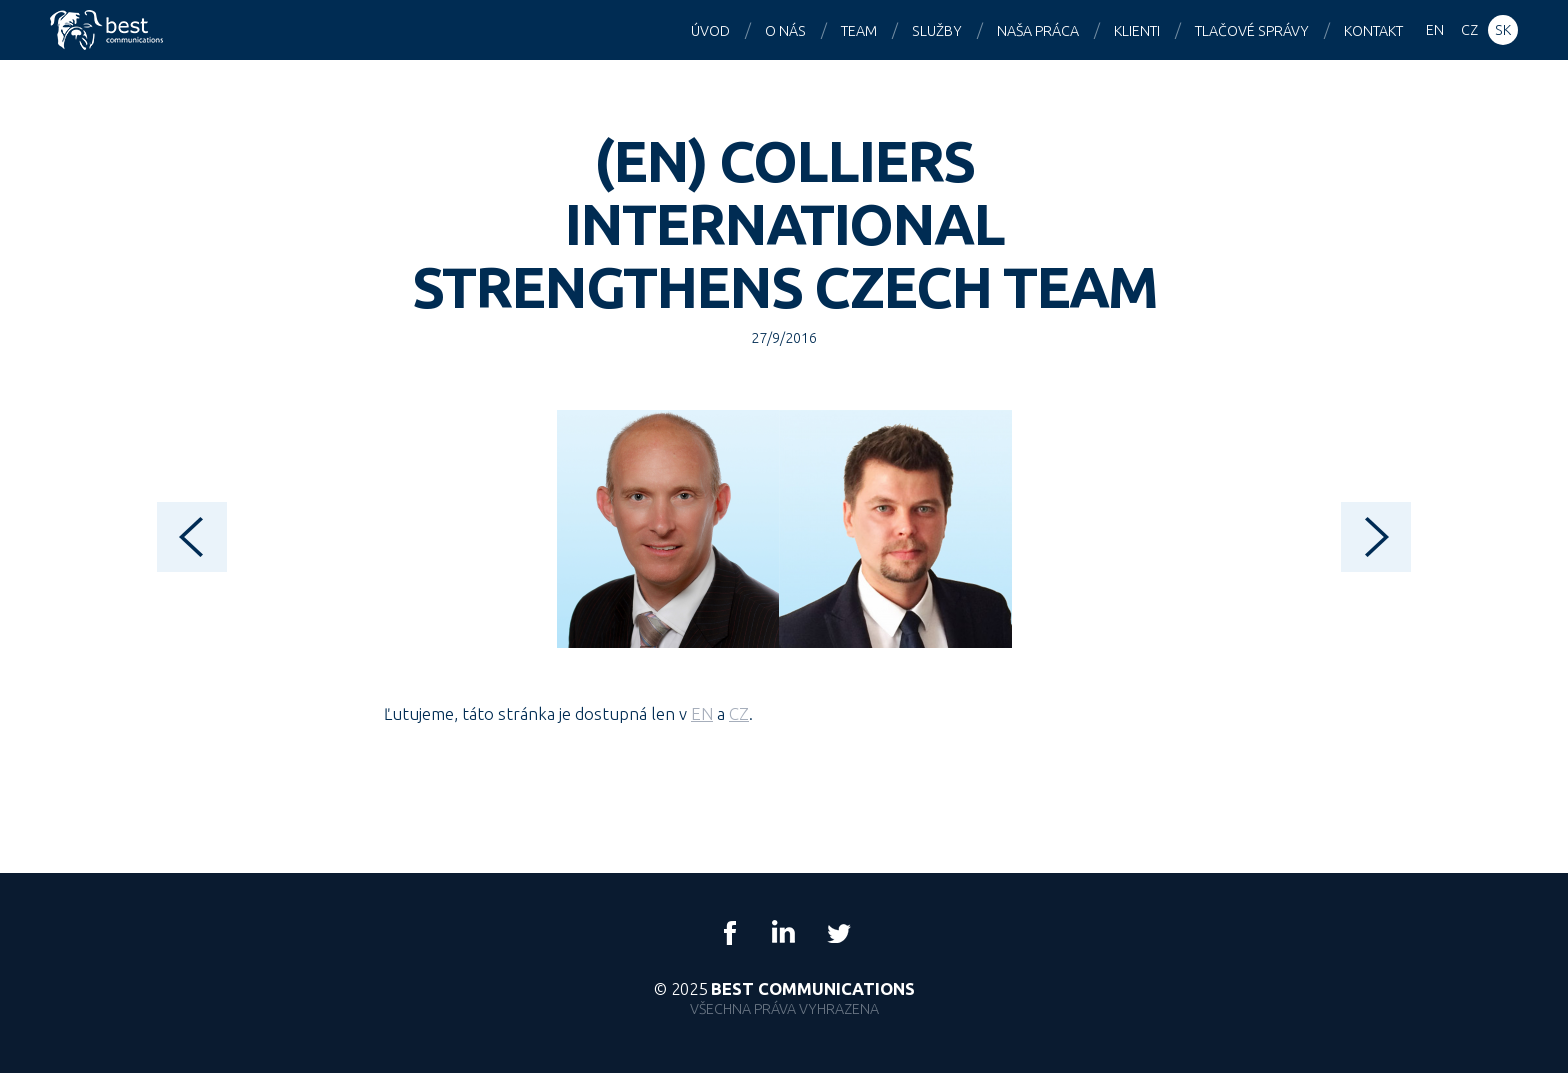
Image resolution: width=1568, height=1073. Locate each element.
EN (702, 713)
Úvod (710, 31)
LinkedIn (784, 933)
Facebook (730, 933)
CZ (739, 713)
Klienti (1137, 31)
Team (859, 31)
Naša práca (1038, 31)
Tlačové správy (1252, 31)
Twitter (838, 933)
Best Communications (109, 30)
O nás (785, 31)
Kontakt (1373, 31)
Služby (937, 31)
